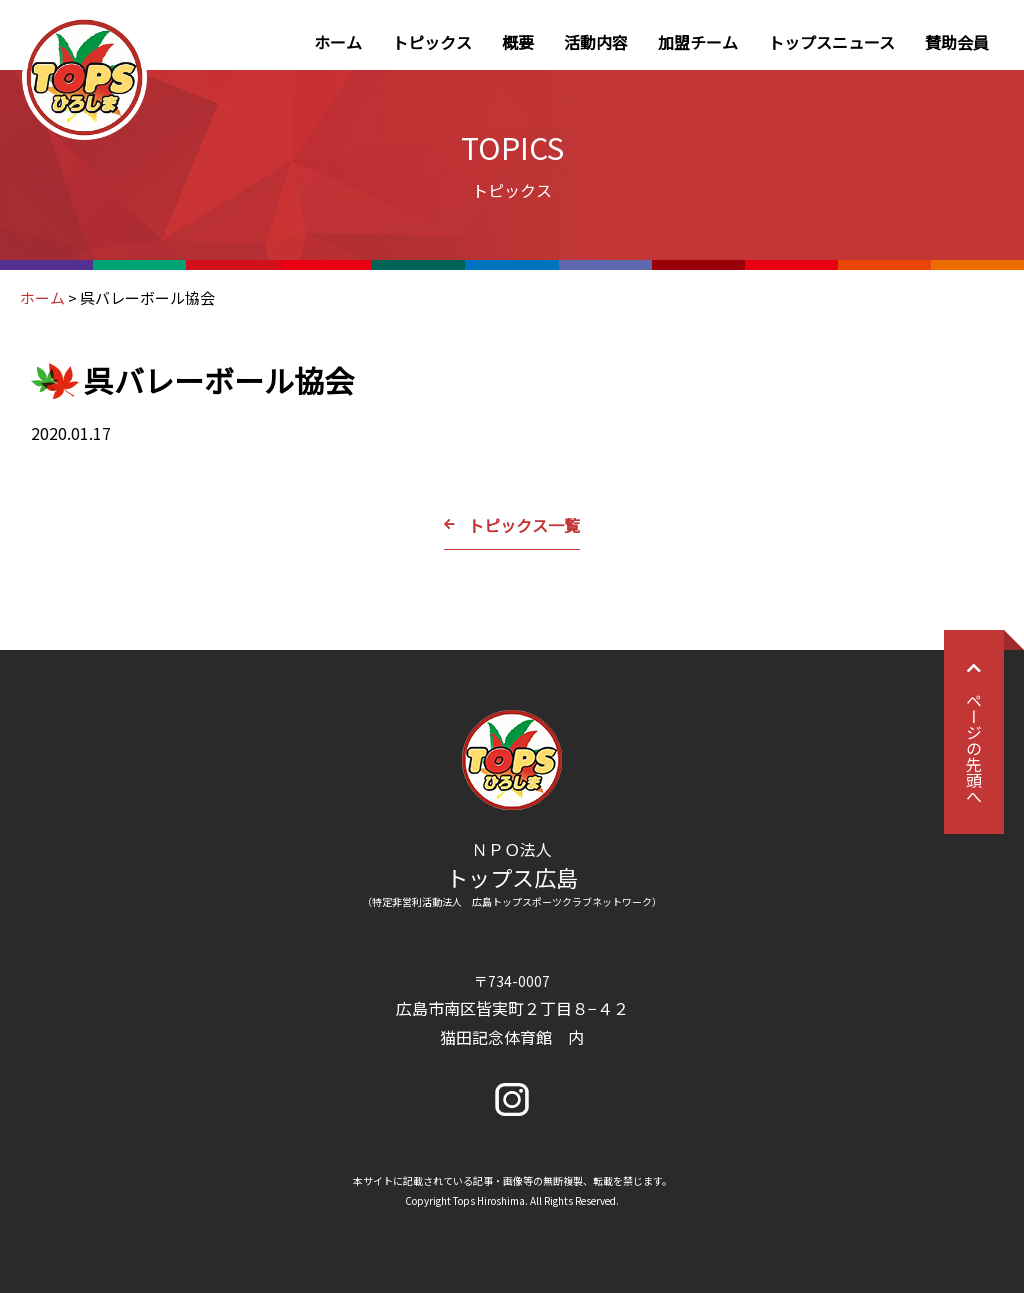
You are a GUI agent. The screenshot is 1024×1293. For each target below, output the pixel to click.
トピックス (432, 42)
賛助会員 (957, 42)
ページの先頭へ (974, 732)
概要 (518, 42)
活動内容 (596, 42)
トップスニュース (831, 42)
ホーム (338, 42)
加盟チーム (698, 42)
